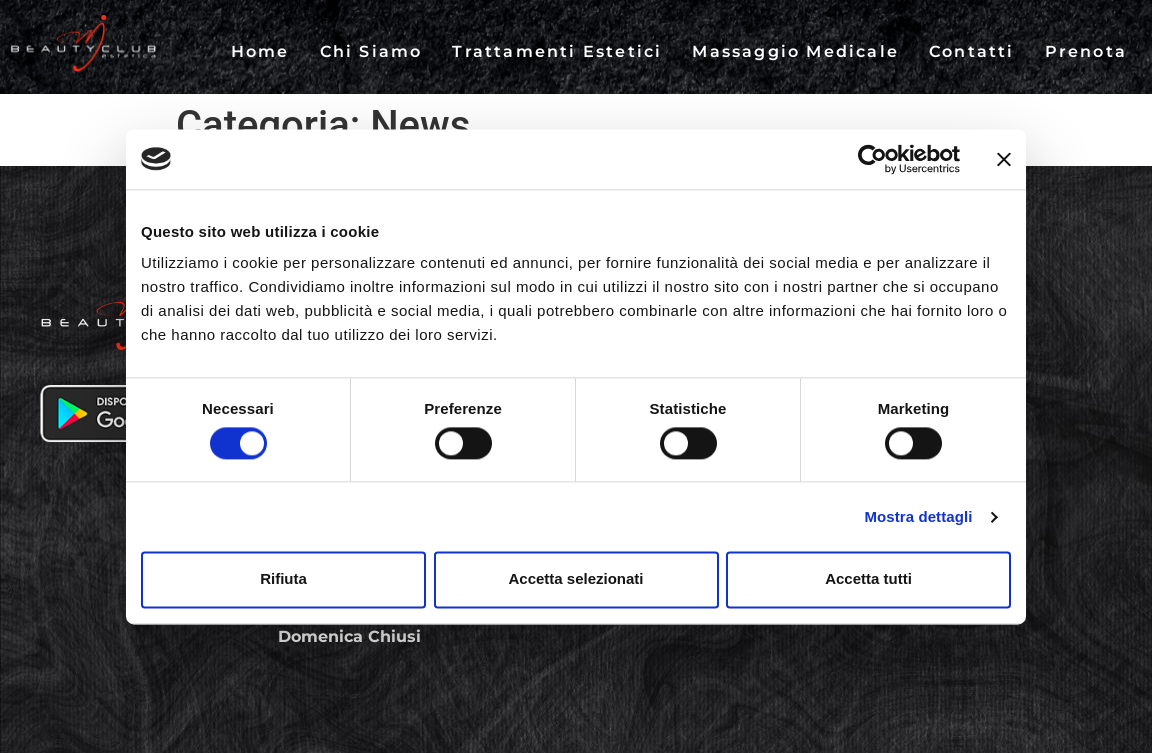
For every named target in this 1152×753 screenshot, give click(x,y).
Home (260, 51)
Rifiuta (283, 579)
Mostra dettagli (918, 516)
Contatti (972, 51)
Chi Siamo (371, 51)
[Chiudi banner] (1004, 159)
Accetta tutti (868, 579)
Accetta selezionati (575, 579)
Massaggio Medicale (795, 51)
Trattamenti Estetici (557, 51)
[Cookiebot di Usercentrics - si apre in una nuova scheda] (872, 159)
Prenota (1086, 51)
